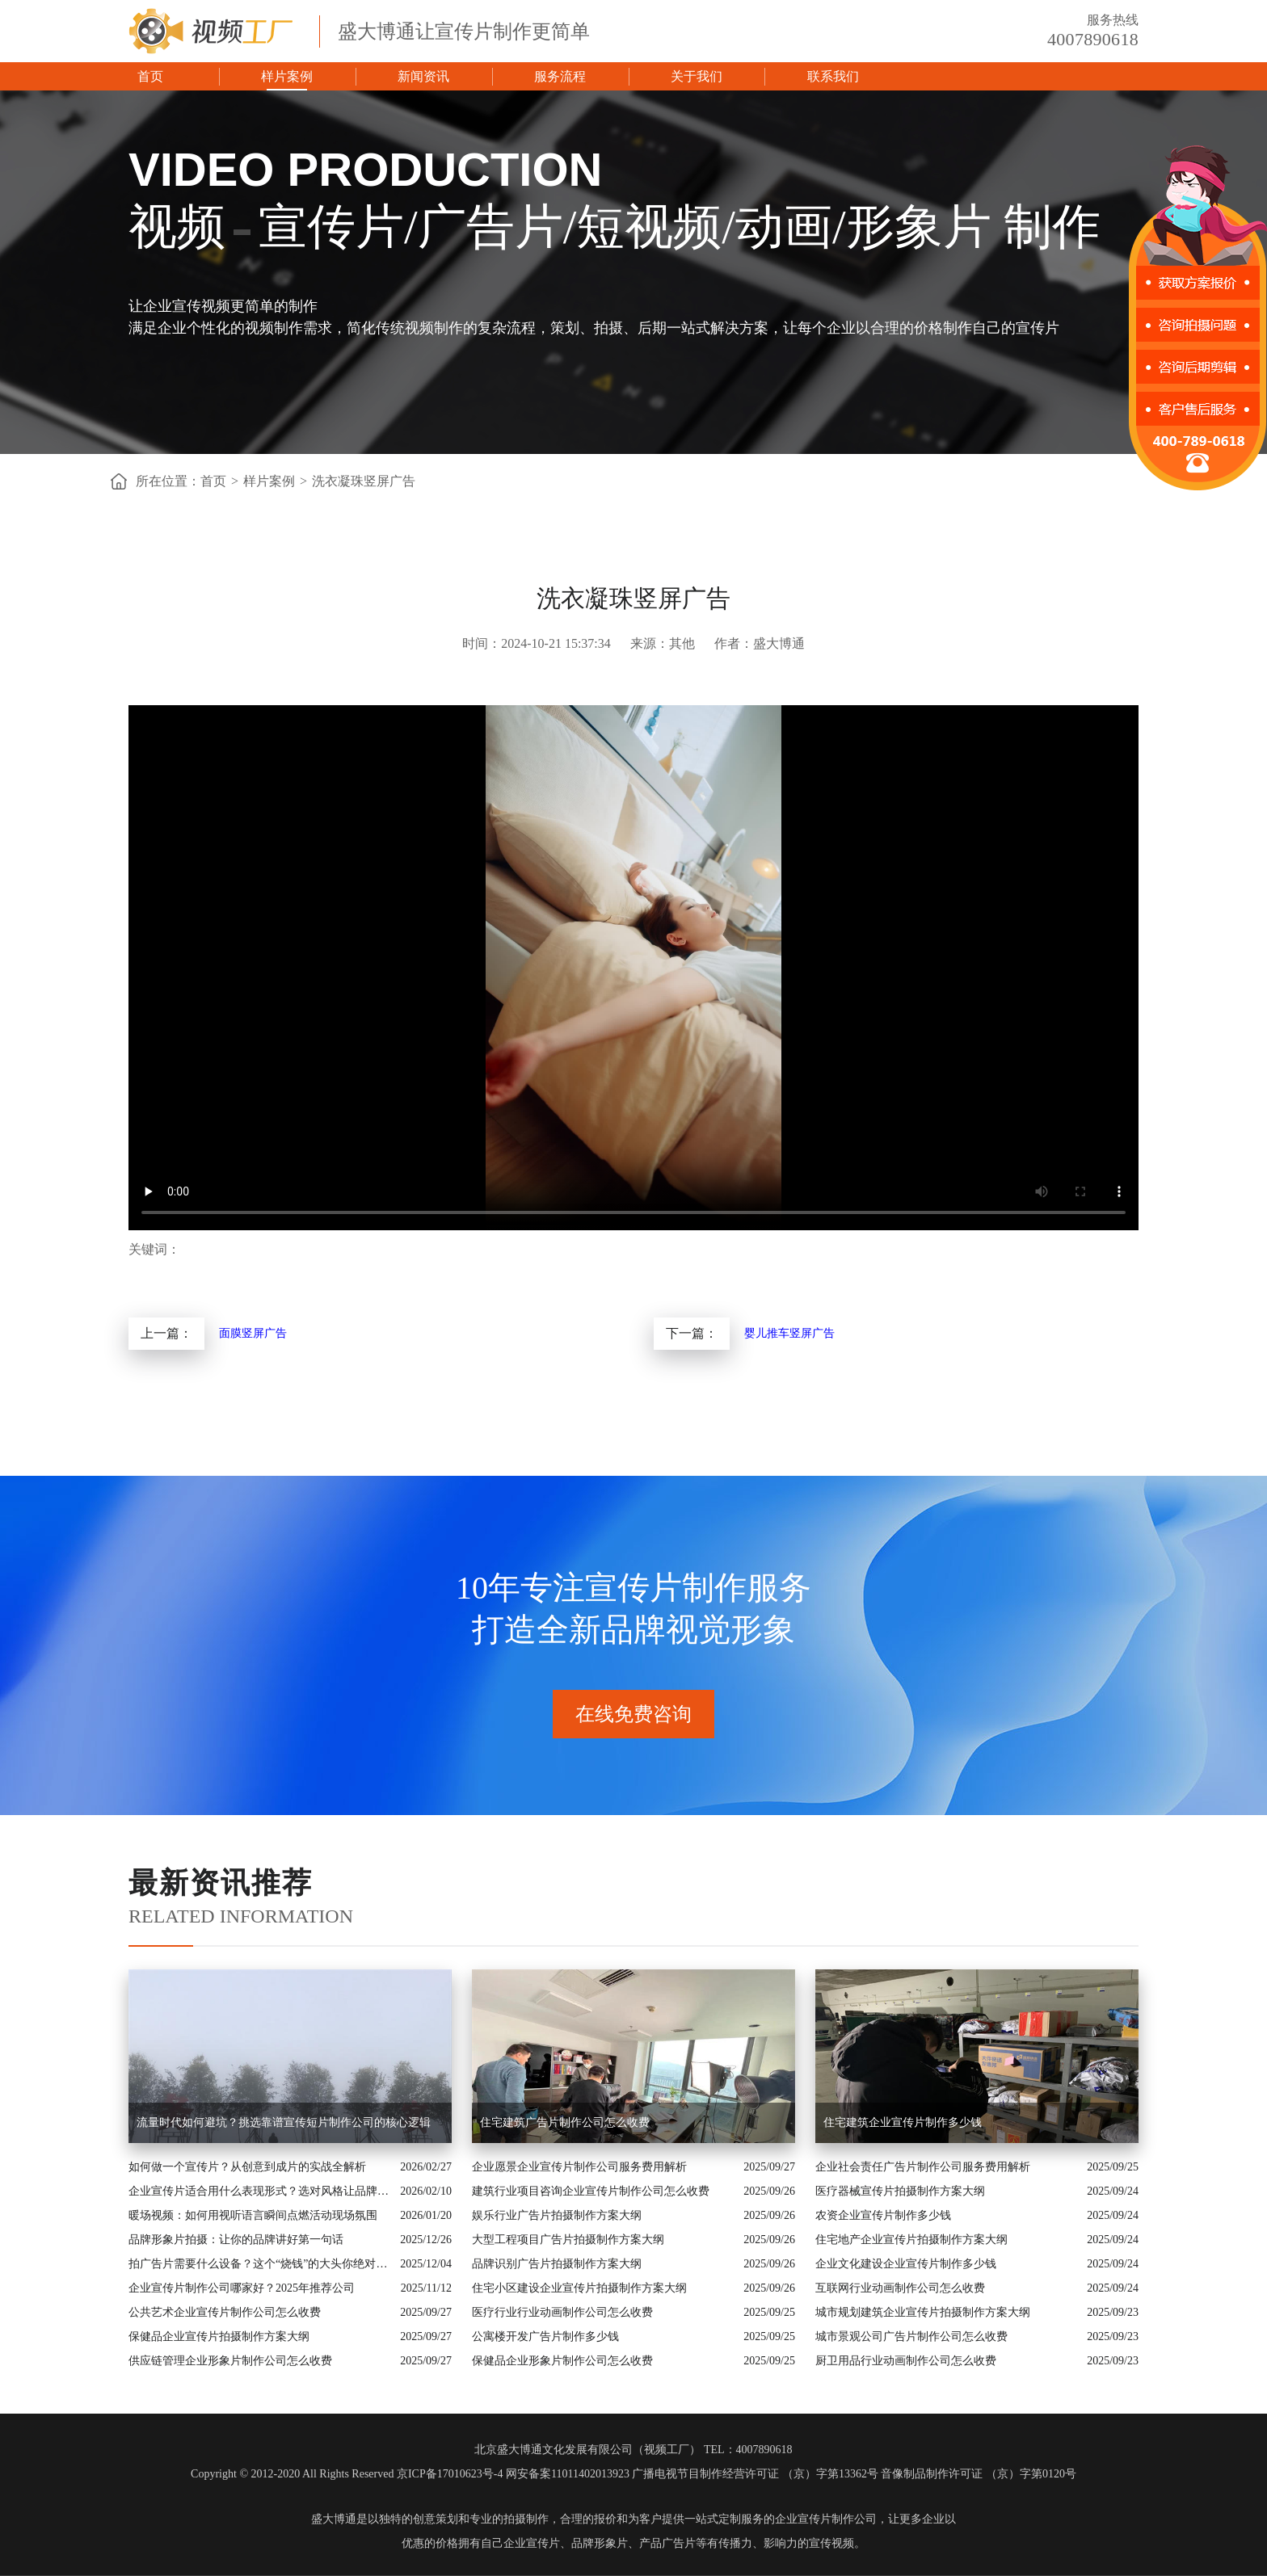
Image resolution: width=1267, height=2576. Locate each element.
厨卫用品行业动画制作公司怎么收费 (905, 2361)
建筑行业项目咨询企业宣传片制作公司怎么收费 (590, 2191)
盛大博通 (333, 2519)
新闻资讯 (423, 76)
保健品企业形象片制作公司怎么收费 (562, 2361)
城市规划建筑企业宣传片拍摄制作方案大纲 (922, 2312)
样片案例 (287, 76)
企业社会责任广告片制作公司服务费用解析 (922, 2167)
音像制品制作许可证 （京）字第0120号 (978, 2474)
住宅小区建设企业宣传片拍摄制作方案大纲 (579, 2288)
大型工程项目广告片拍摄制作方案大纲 (568, 2240)
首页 (150, 76)
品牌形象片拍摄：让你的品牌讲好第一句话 (235, 2240)
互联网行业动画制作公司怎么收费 (900, 2288)
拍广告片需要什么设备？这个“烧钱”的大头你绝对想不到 (260, 2264)
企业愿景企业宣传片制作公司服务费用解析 (579, 2167)
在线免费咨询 (633, 1714)
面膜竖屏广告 (253, 1333)
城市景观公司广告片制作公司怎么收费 (911, 2336)
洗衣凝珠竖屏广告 (363, 481)
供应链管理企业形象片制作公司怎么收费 (230, 2361)
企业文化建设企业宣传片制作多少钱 (905, 2264)
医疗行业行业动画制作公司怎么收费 (562, 2312)
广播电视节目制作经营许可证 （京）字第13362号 (755, 2474)
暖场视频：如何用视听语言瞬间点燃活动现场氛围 (252, 2215)
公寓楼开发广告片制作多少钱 (545, 2336)
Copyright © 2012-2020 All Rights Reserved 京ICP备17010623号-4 (347, 2474)
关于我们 (696, 76)
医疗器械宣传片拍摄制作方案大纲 (900, 2191)
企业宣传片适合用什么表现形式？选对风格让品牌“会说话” (260, 2191)
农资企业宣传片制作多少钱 (883, 2215)
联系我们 (833, 76)
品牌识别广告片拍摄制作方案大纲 (557, 2264)
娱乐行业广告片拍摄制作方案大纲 (557, 2215)
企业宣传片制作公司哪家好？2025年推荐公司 (241, 2288)
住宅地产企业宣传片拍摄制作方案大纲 (911, 2240)
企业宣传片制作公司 (826, 2519)
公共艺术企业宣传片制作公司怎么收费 (224, 2312)
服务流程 (560, 76)
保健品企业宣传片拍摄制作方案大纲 (218, 2336)
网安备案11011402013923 (567, 2474)
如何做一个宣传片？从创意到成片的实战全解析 (247, 2167)
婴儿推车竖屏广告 (789, 1333)
